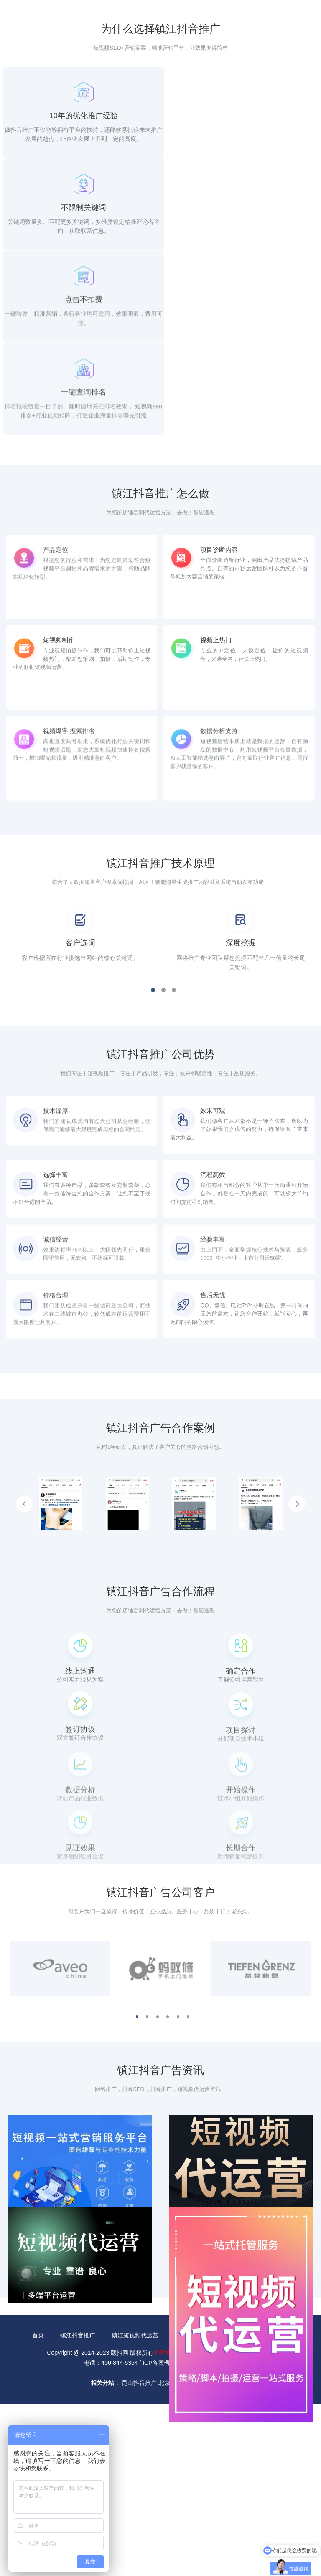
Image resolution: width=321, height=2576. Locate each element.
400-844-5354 (264, 18)
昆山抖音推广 (139, 2536)
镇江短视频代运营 (134, 2488)
